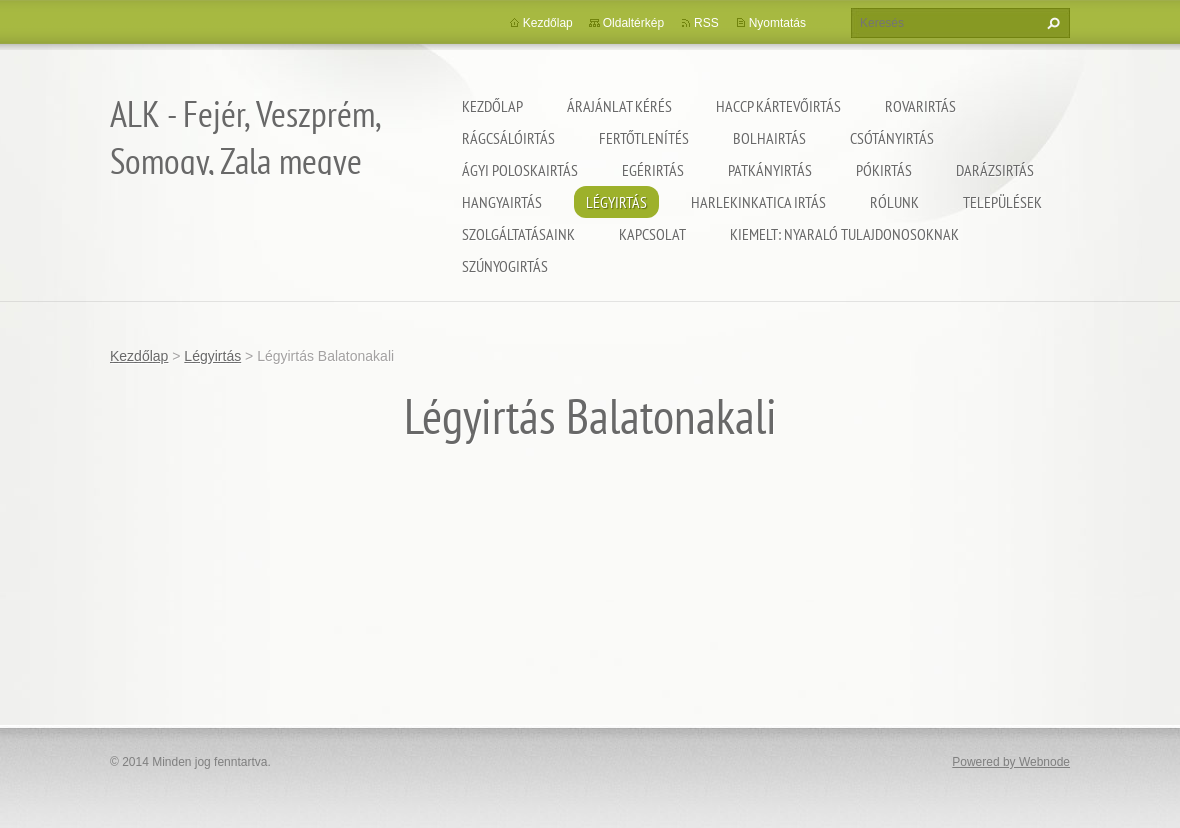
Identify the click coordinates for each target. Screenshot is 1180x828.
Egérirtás (653, 170)
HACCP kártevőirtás (778, 106)
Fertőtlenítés (644, 138)
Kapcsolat (652, 234)
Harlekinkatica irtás (758, 202)
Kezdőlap (492, 106)
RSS (706, 23)
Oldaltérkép (633, 23)
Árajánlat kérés (619, 106)
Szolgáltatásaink (518, 234)
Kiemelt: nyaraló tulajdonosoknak (844, 234)
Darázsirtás (995, 170)
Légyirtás (616, 202)
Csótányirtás (892, 138)
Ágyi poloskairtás (520, 170)
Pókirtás (884, 170)
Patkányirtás (770, 170)
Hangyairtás (502, 202)
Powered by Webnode (1011, 762)
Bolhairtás (769, 138)
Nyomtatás (777, 23)
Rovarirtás (920, 106)
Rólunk (894, 202)
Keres (1051, 23)
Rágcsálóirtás (508, 138)
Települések (1002, 202)
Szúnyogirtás (505, 266)
